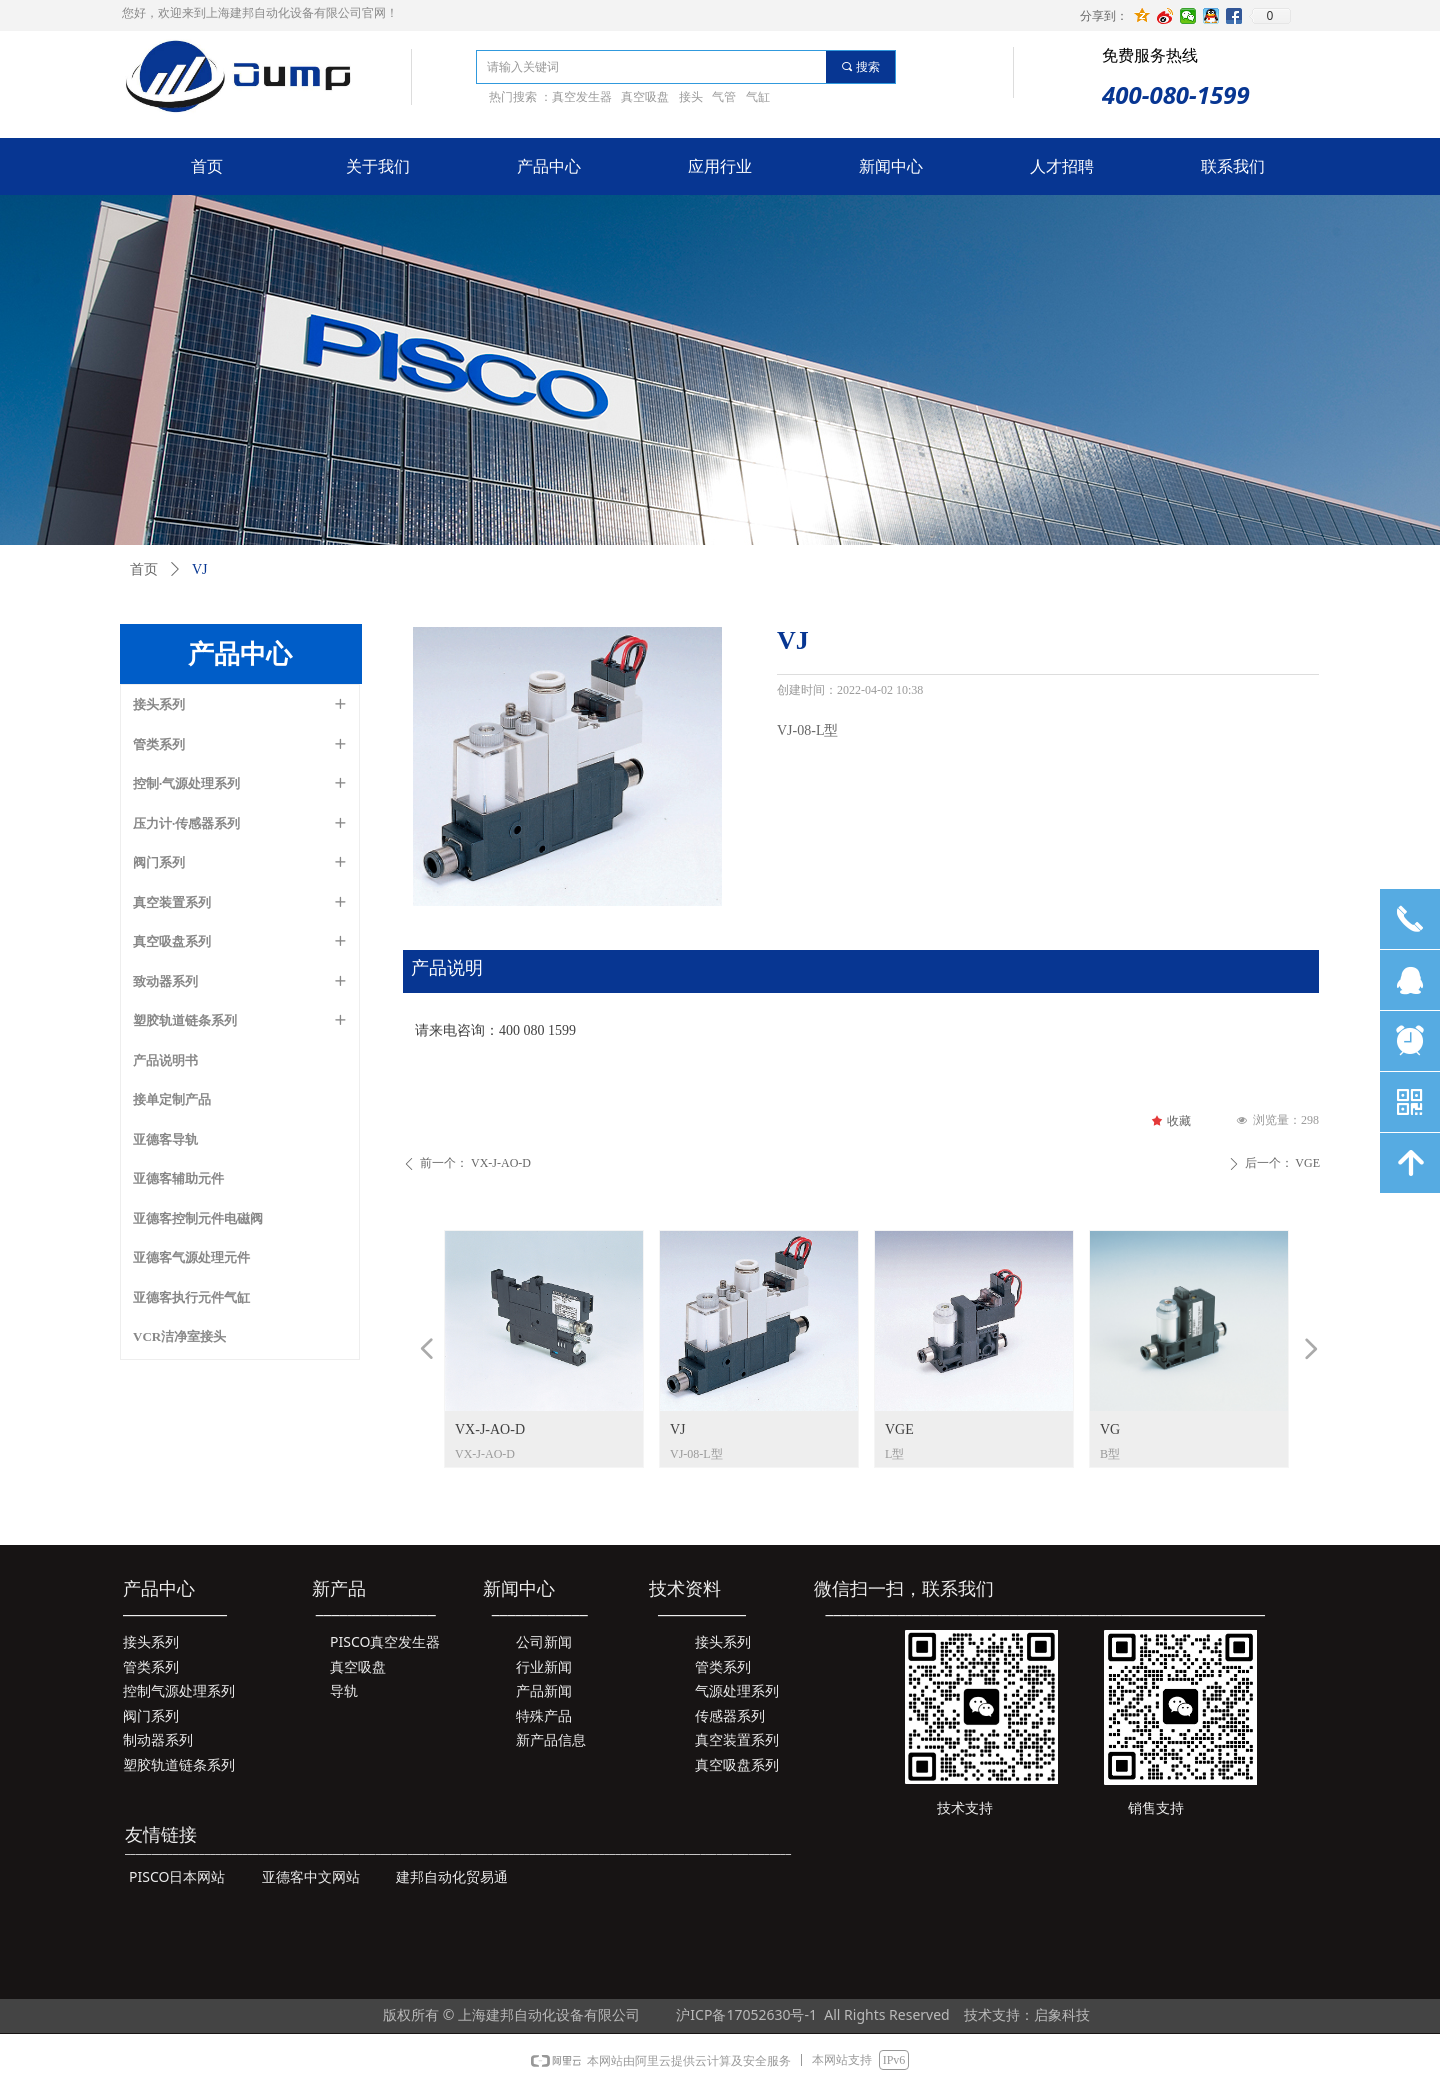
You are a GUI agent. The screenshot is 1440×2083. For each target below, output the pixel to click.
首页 (144, 569)
